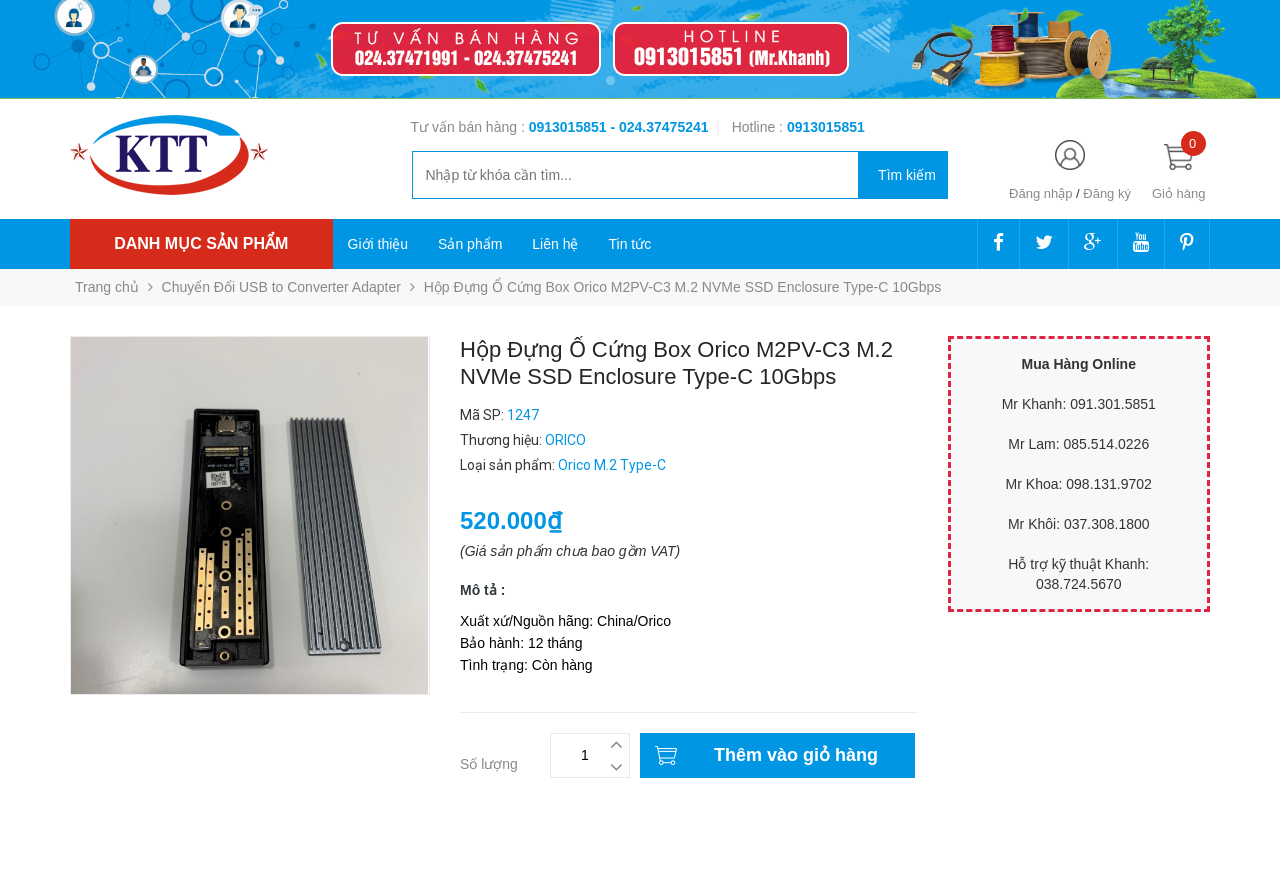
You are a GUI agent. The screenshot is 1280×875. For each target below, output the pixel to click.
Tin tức (629, 244)
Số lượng (489, 764)
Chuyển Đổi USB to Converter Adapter (281, 287)
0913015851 (570, 127)
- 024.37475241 (659, 127)
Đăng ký (1107, 193)
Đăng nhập (1040, 193)
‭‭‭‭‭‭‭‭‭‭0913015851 (826, 127)
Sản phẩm (470, 244)
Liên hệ (555, 244)
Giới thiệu (378, 244)
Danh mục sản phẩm (201, 243)
